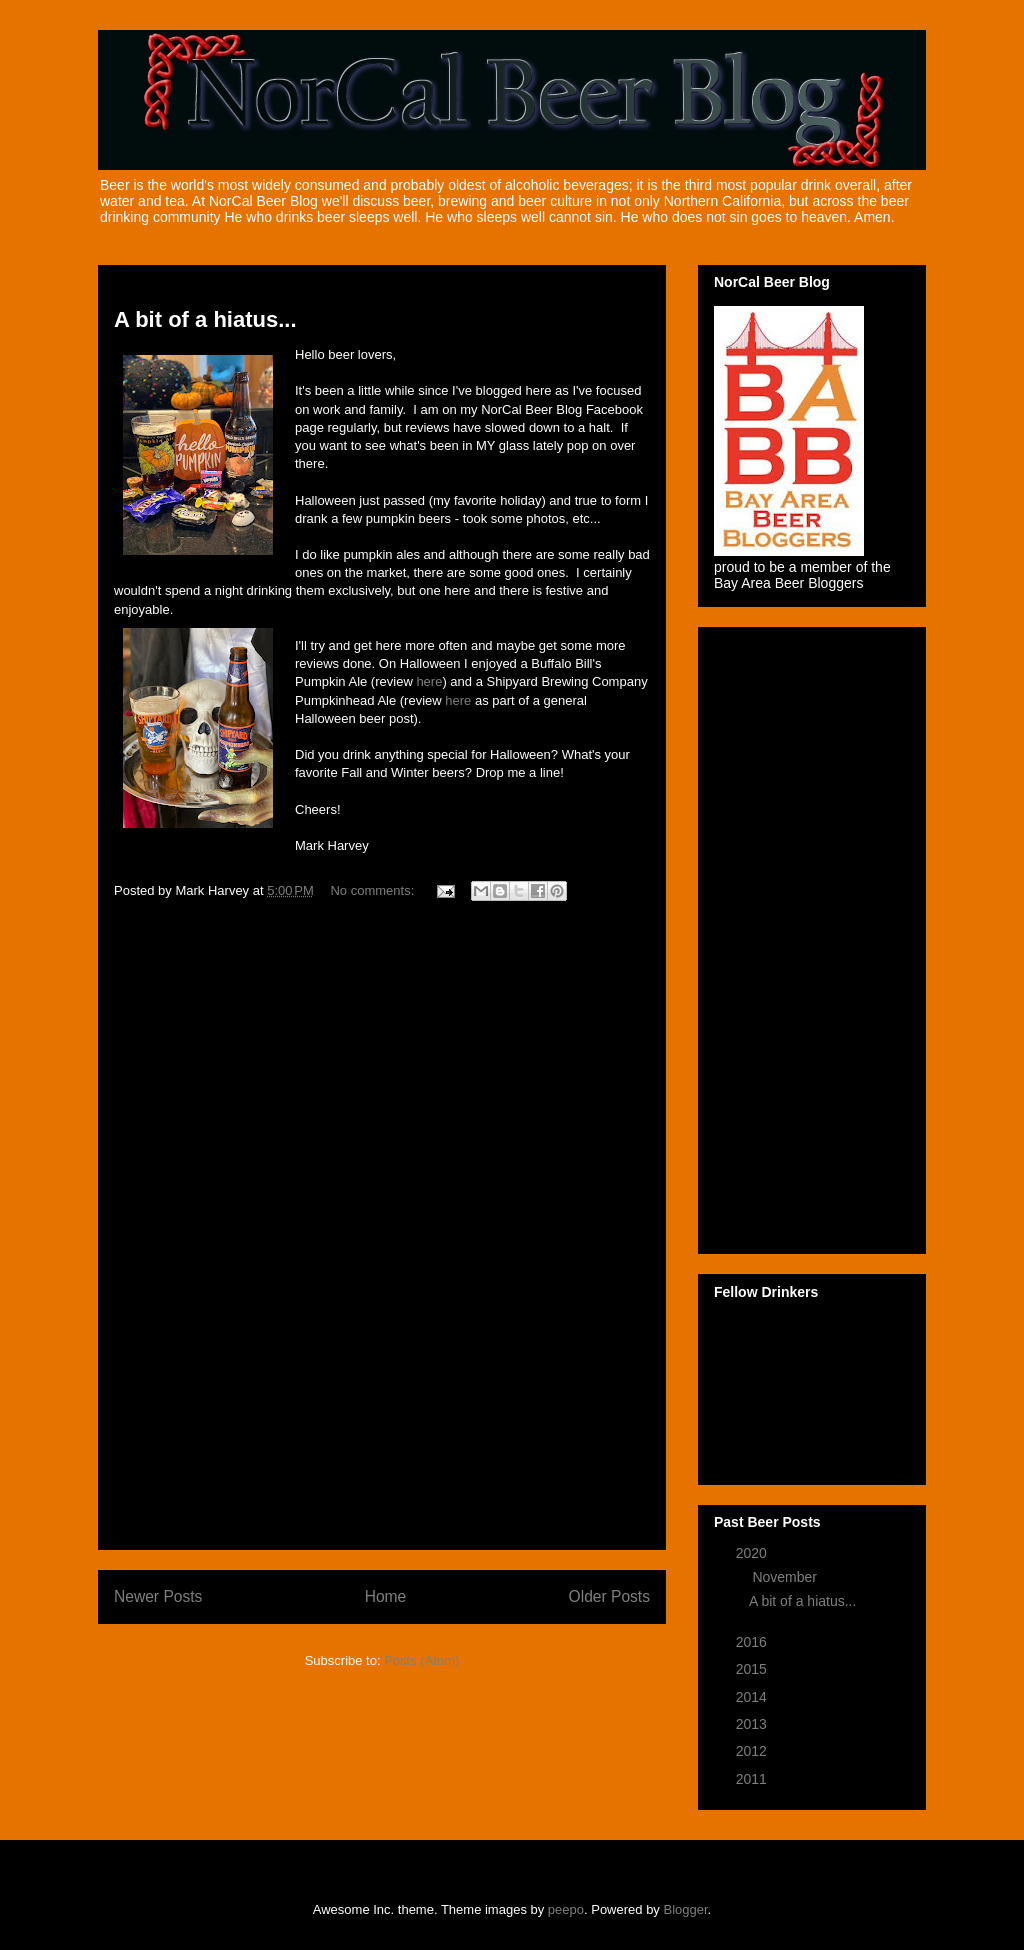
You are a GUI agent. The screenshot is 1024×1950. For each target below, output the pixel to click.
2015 (753, 1669)
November (786, 1577)
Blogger (686, 1909)
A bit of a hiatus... (205, 319)
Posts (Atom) (421, 1660)
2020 (753, 1553)
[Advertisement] (382, 1234)
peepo (566, 1909)
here (429, 681)
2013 (753, 1724)
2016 (753, 1642)
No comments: (373, 890)
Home (386, 1596)
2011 (753, 1779)
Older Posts (609, 1596)
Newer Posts (158, 1596)
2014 (753, 1697)
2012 (753, 1751)
